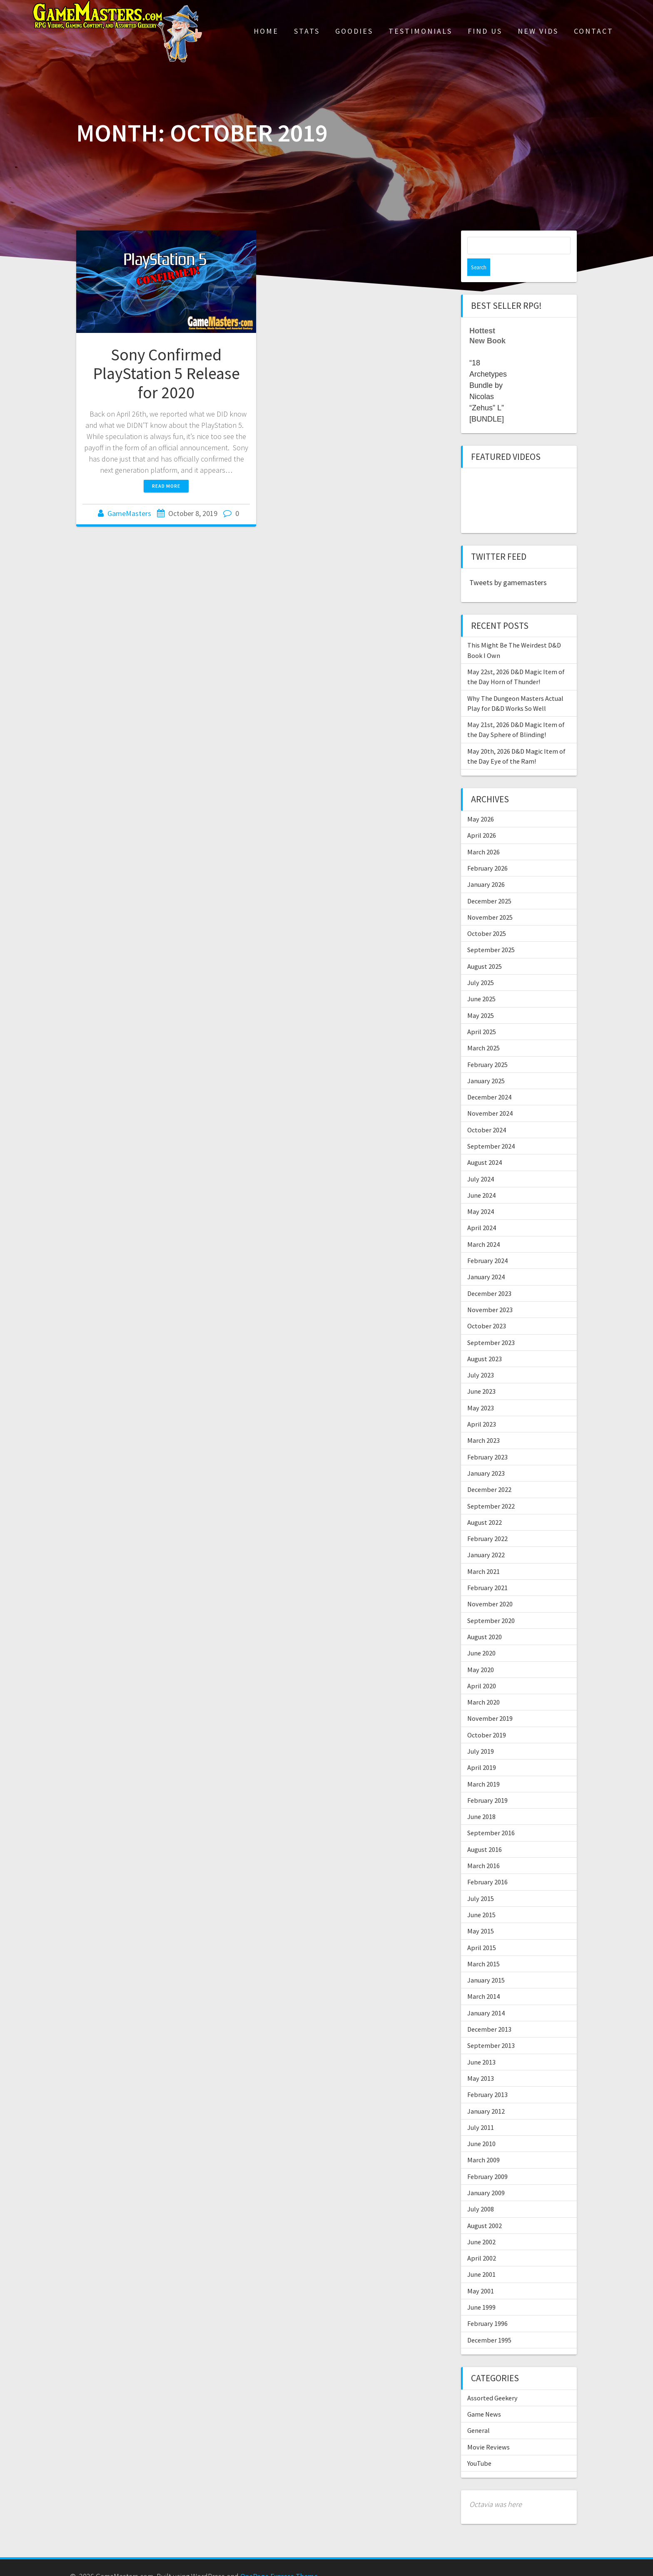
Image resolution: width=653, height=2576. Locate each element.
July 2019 (480, 1734)
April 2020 (481, 1668)
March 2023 (483, 1423)
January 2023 (486, 1456)
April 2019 (481, 1750)
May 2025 (480, 998)
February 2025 (487, 1047)
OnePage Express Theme (279, 2559)
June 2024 (481, 1178)
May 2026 (480, 801)
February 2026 (487, 850)
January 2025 (486, 1063)
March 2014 (483, 1979)
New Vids (538, 31)
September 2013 (491, 2028)
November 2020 (490, 1586)
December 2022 (489, 1472)
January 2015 (486, 1962)
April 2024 (481, 1210)
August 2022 (484, 1505)
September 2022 (491, 1488)
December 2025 (489, 883)
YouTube (479, 2446)
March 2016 (483, 1848)
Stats (307, 31)
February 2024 (487, 1243)
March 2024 (483, 1227)
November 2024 (490, 1096)
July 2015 (480, 1881)
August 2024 (484, 1145)
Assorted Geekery (492, 2380)
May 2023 (480, 1390)
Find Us (485, 31)
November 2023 (490, 1292)
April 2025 (481, 1014)
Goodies (354, 31)
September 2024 (491, 1128)
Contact (593, 31)
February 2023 (487, 1439)
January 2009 (486, 2175)
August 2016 (484, 1832)
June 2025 (481, 981)
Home (266, 31)
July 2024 (480, 1161)
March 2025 (483, 1030)
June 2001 (481, 2257)
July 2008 (480, 2191)
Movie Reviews (488, 2429)
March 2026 (483, 834)
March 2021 (483, 1554)
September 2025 (491, 932)
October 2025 (486, 916)
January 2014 (486, 1995)
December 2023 (489, 1276)
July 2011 (480, 2110)
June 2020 (481, 1635)
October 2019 (486, 1717)
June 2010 (481, 2126)
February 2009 (487, 2159)
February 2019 (487, 1783)
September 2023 (491, 1325)
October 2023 (486, 1308)
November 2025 (490, 900)
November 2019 (490, 1701)
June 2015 (481, 1897)
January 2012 (486, 2094)
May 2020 (480, 1652)
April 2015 (481, 1930)
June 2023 (481, 1374)
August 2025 (484, 949)
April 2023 (481, 1406)
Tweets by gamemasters (508, 565)
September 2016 (491, 1815)
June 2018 (481, 1799)
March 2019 (483, 1766)
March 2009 (483, 2142)
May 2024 (480, 1194)
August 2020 (484, 1619)
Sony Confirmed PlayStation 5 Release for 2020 (166, 373)
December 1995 (489, 2322)
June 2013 (481, 2044)
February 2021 (487, 1570)
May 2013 (480, 2061)
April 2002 (481, 2240)
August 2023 (484, 1341)
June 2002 (481, 2224)
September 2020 (491, 1603)
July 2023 (480, 1357)
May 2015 (480, 1913)
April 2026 (481, 818)
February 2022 (487, 1521)
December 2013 (489, 2012)
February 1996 (487, 2306)
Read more (166, 486)
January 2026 (486, 867)
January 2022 (486, 1537)
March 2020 (483, 1684)
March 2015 (483, 1946)
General (478, 2413)
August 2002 (484, 2208)
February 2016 (487, 1864)
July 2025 (480, 965)
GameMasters (129, 513)
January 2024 (486, 1259)
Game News (484, 2396)
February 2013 (487, 2077)
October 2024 (486, 1112)
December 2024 (489, 1079)
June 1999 (481, 2290)
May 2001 (480, 2273)
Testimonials (420, 31)
